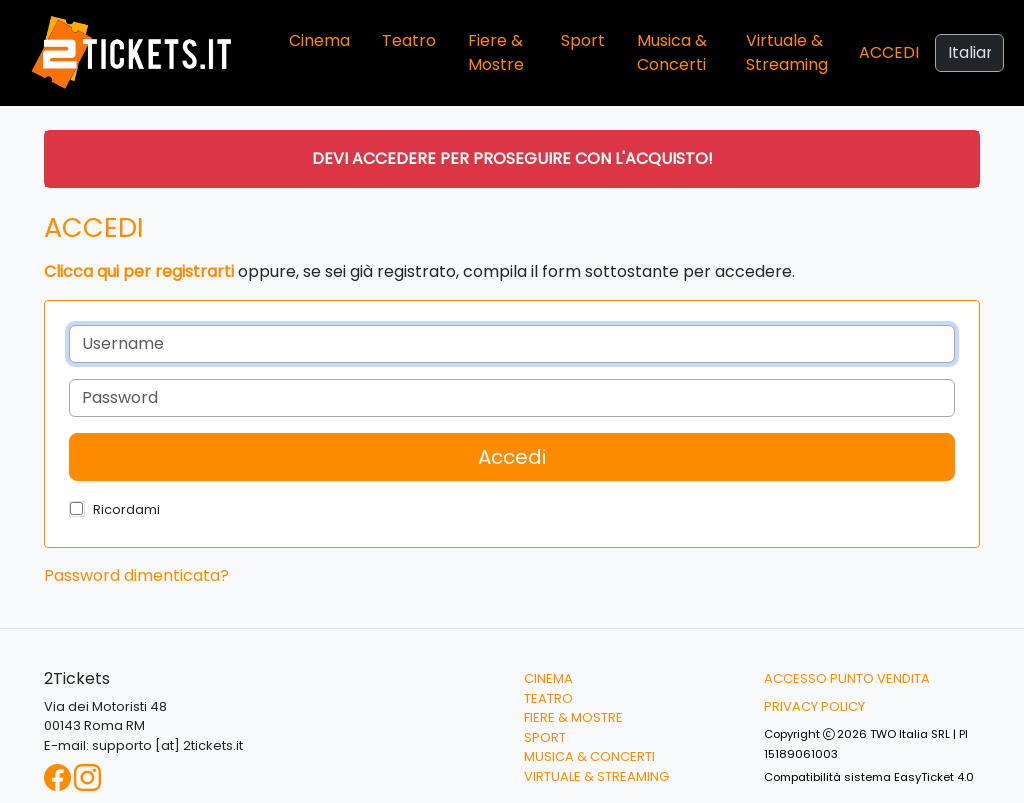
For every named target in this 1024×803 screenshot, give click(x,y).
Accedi (889, 52)
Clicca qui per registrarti (139, 271)
